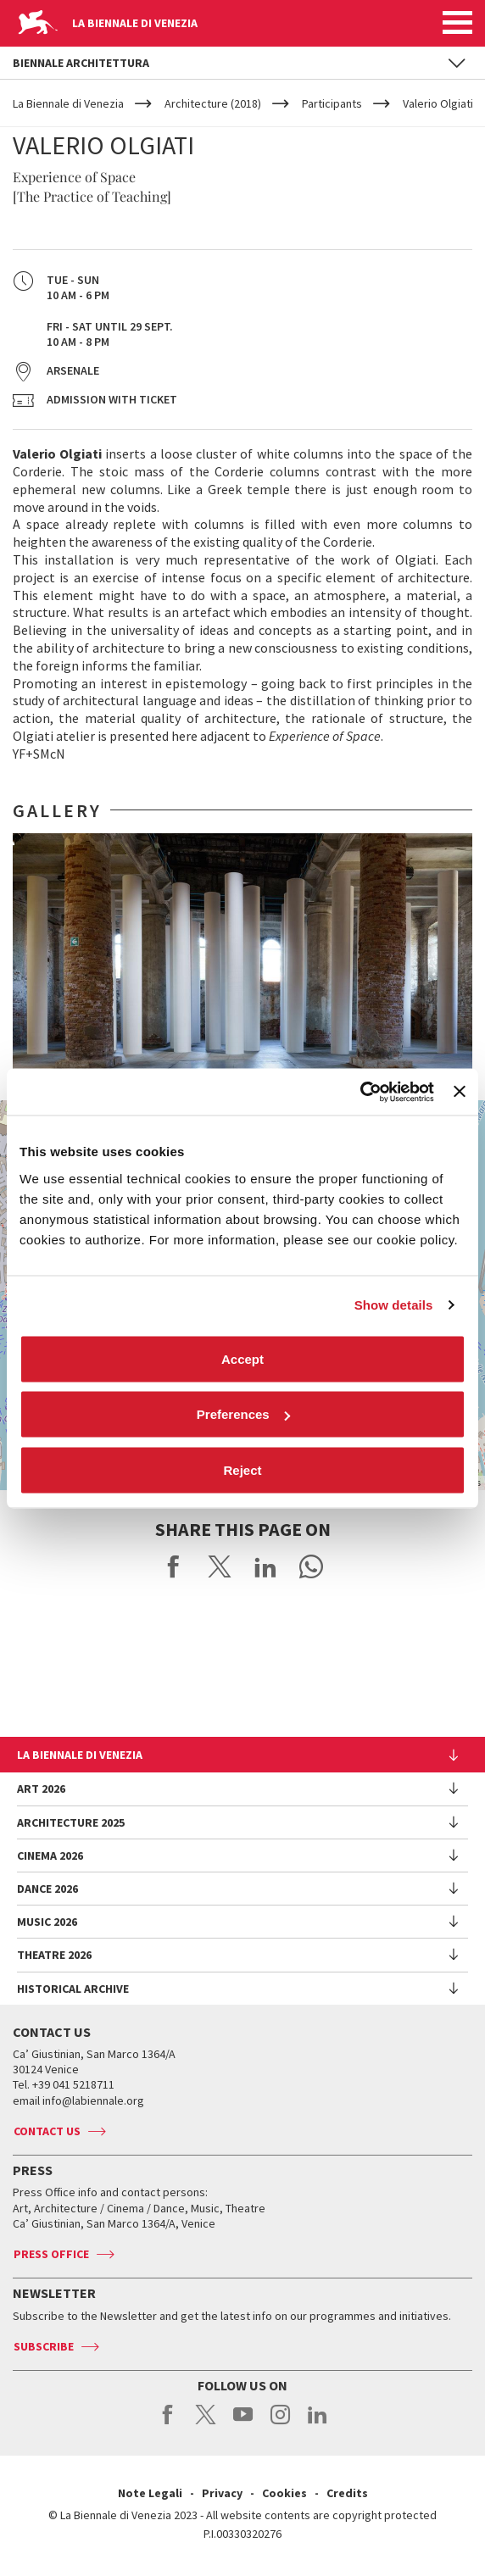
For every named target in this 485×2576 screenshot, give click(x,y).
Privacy (222, 2493)
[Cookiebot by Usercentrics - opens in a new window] (360, 1092)
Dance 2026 (47, 1888)
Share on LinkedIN (265, 1566)
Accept (242, 1358)
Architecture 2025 (71, 1822)
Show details (393, 1305)
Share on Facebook (174, 1566)
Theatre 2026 (54, 1954)
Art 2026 (41, 1788)
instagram (280, 2423)
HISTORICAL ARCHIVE (73, 1988)
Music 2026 (47, 1921)
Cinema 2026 (50, 1855)
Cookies (284, 2493)
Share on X (219, 1566)
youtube (243, 2423)
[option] (242, 960)
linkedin (317, 2423)
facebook (168, 2423)
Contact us (47, 2131)
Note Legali (150, 2493)
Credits (347, 2493)
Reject (242, 1469)
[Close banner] (459, 1092)
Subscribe (44, 2346)
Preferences (243, 1414)
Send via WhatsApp (311, 1566)
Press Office (51, 2254)
